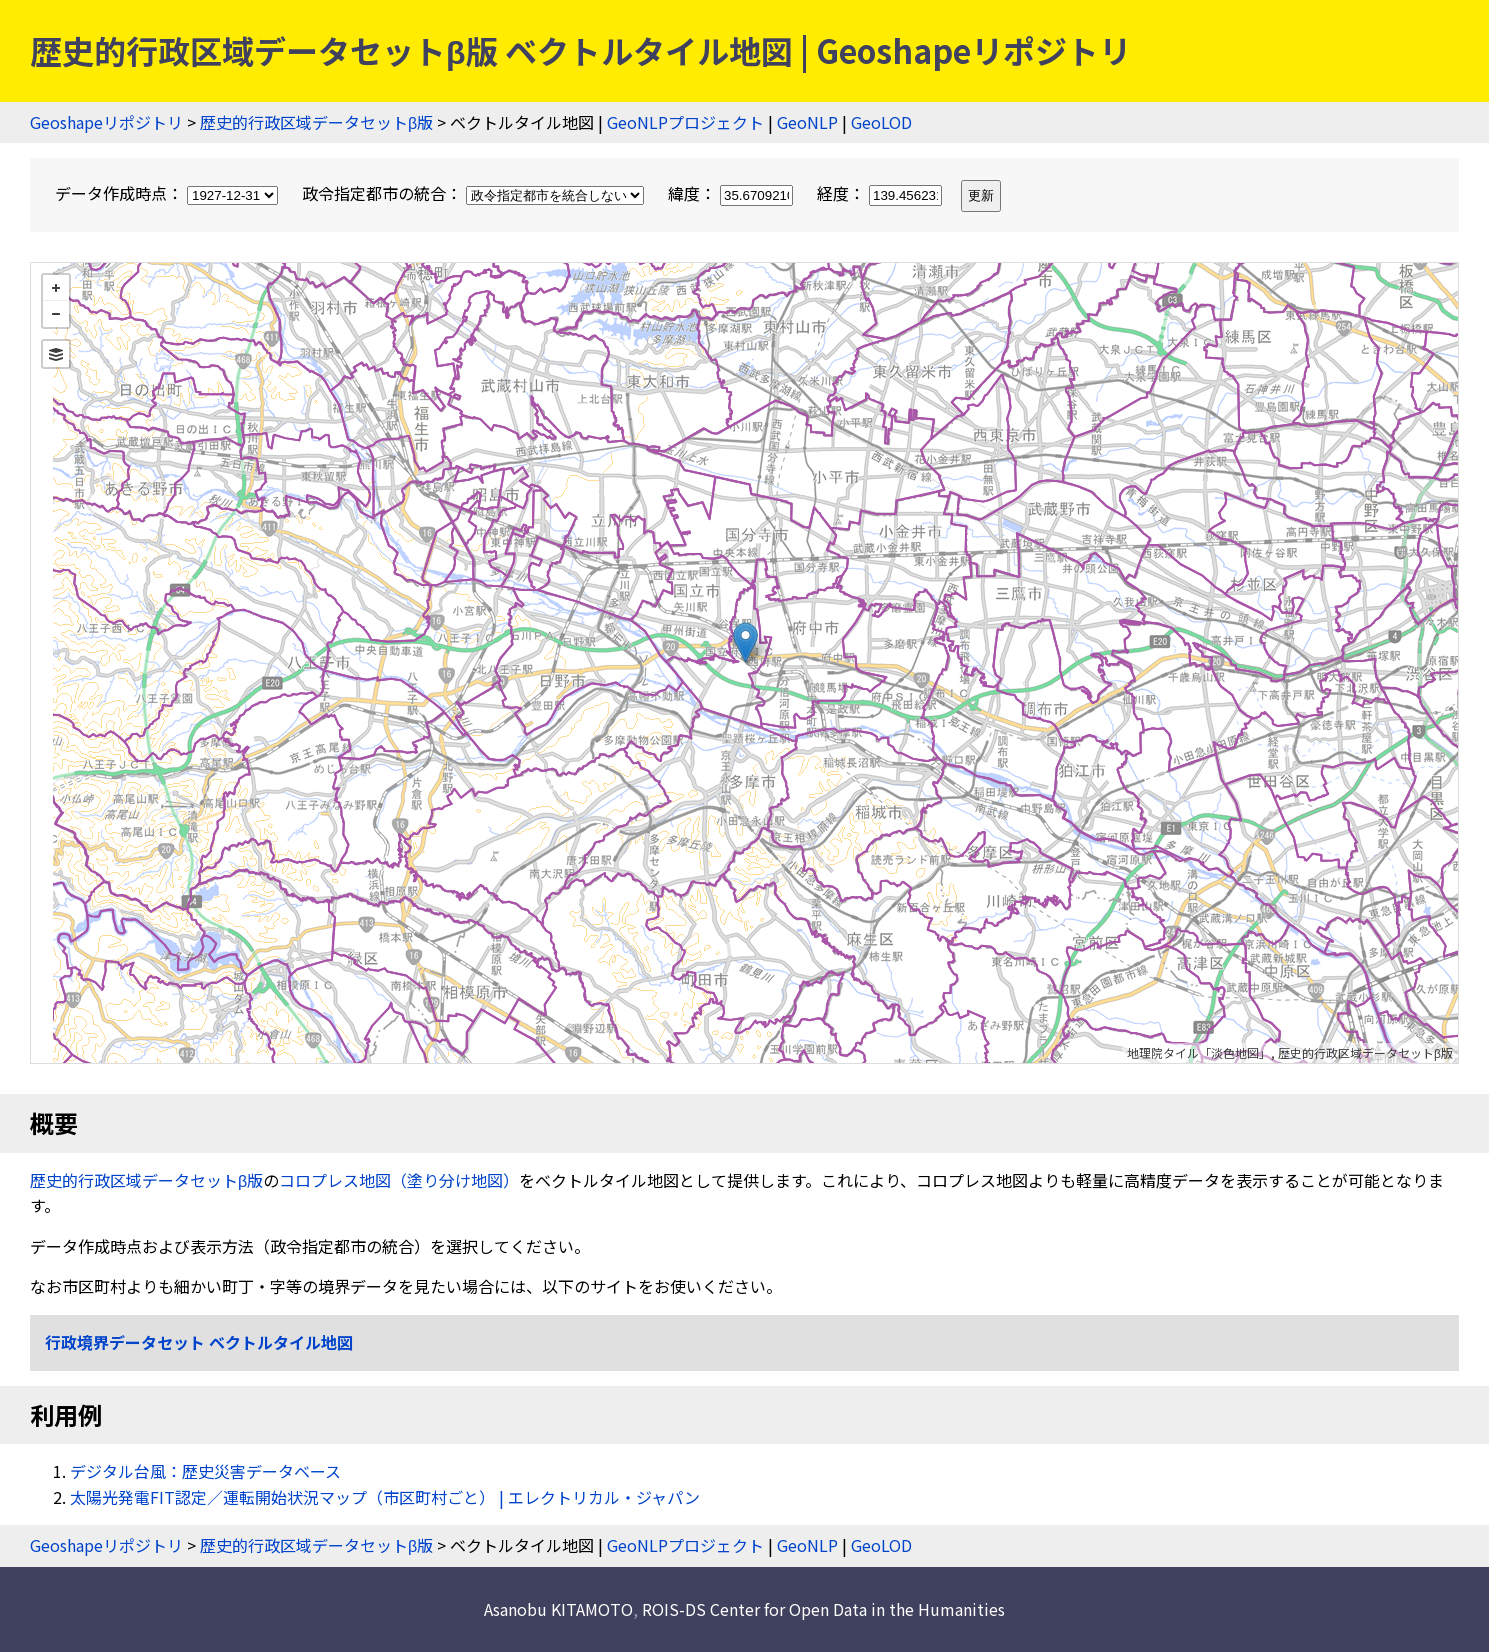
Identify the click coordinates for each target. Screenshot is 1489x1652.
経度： (881, 193)
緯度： (732, 193)
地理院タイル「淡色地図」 (1199, 1052)
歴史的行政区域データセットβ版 (316, 122)
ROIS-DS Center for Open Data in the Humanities (823, 1609)
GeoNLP (807, 122)
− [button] (56, 314)
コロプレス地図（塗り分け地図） (399, 1180)
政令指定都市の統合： (475, 193)
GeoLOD (881, 122)
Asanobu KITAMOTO (558, 1609)
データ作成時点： (168, 193)
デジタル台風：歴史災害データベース (205, 1471)
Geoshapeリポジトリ (106, 122)
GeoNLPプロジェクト (685, 122)
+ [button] (56, 288)
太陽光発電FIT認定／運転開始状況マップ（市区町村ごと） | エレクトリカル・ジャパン (385, 1497)
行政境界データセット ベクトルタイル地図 (199, 1342)
